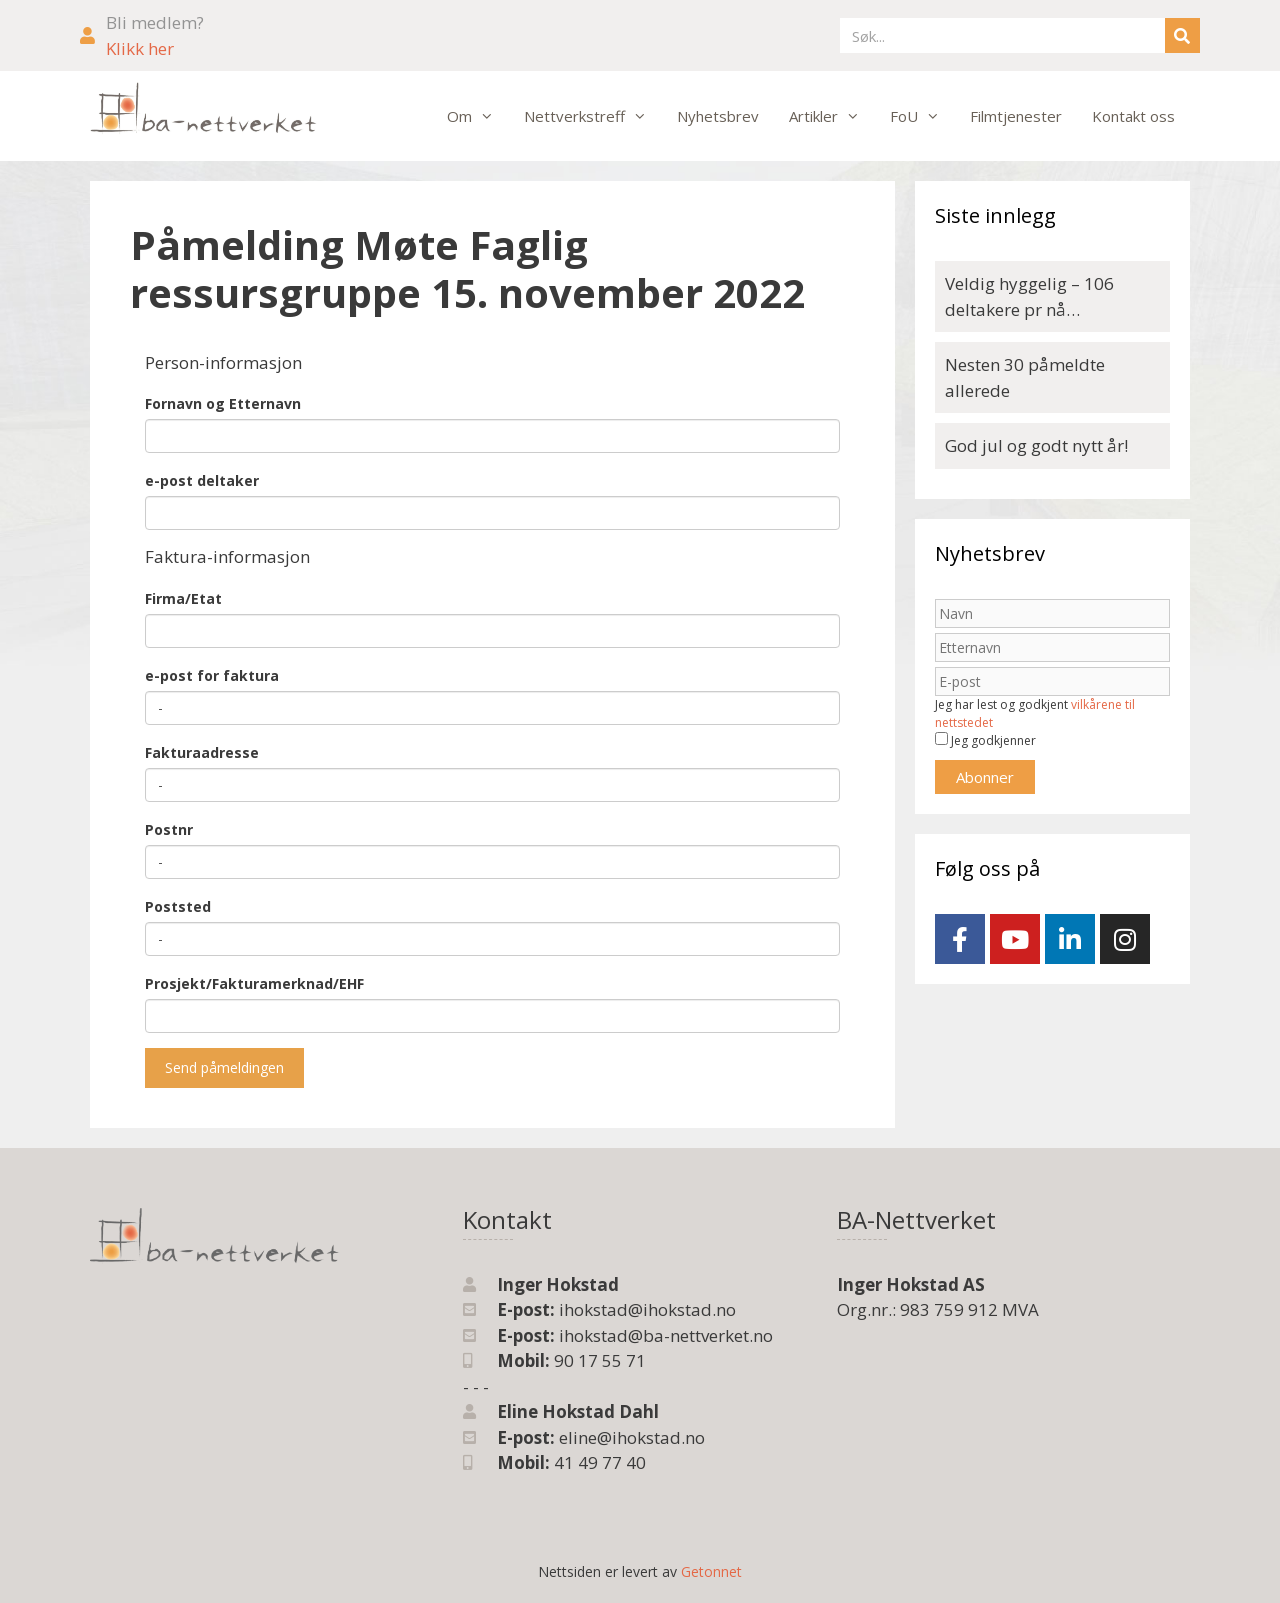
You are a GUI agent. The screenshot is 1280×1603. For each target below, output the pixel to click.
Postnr (169, 829)
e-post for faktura (212, 675)
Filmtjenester (1016, 116)
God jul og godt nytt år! (1036, 445)
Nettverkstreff (593, 116)
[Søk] (1182, 35)
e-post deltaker (202, 480)
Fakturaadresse (202, 752)
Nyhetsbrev (718, 116)
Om (478, 116)
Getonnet (711, 1571)
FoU (922, 116)
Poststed (178, 906)
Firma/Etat (183, 598)
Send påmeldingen (224, 1067)
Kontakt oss (1133, 116)
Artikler (832, 116)
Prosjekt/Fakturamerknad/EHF (254, 983)
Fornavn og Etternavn (223, 403)
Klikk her (140, 48)
